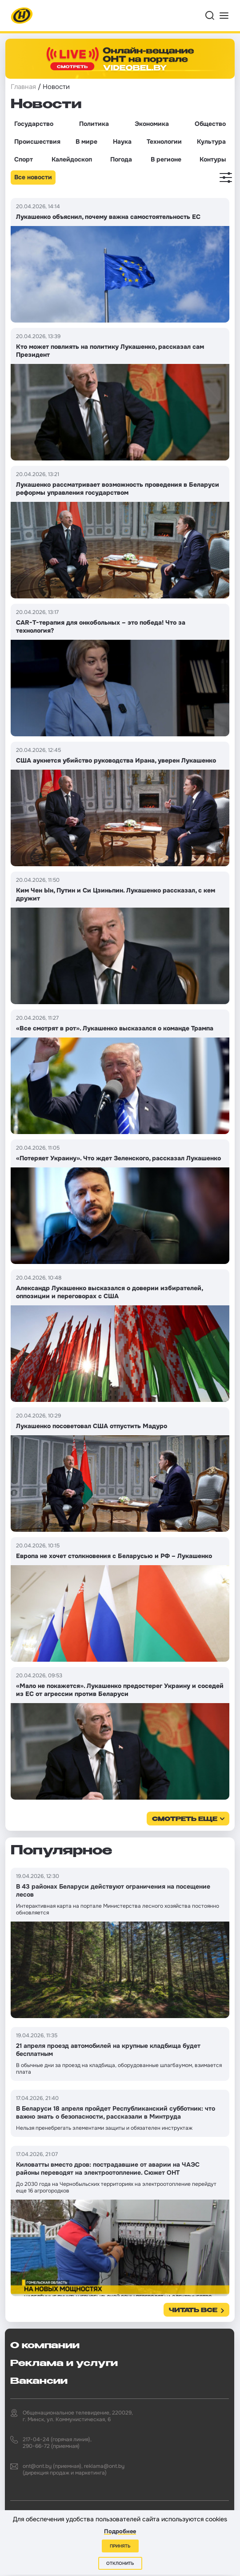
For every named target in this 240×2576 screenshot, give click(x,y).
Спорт (23, 159)
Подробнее (120, 2531)
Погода (121, 159)
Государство (33, 124)
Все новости (33, 177)
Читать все (193, 2311)
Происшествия (37, 141)
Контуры (213, 159)
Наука (122, 141)
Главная (23, 86)
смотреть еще (184, 1819)
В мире (86, 141)
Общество (210, 124)
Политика (94, 124)
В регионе (166, 159)
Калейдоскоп (72, 159)
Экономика (152, 124)
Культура (211, 141)
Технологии (164, 141)
